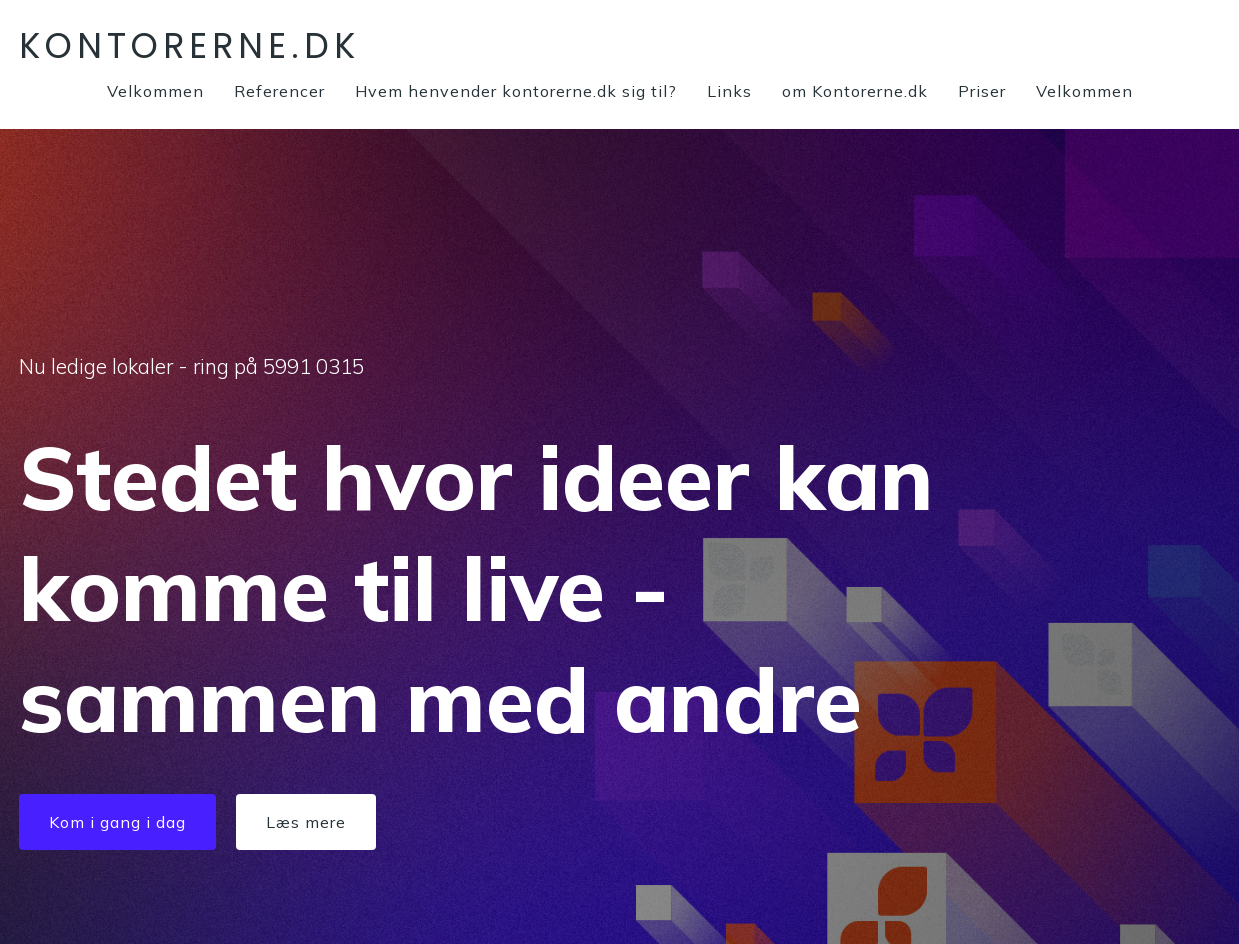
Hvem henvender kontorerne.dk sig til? (516, 91)
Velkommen (155, 91)
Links (729, 91)
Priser (982, 91)
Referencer (279, 91)
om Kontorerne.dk (855, 91)
